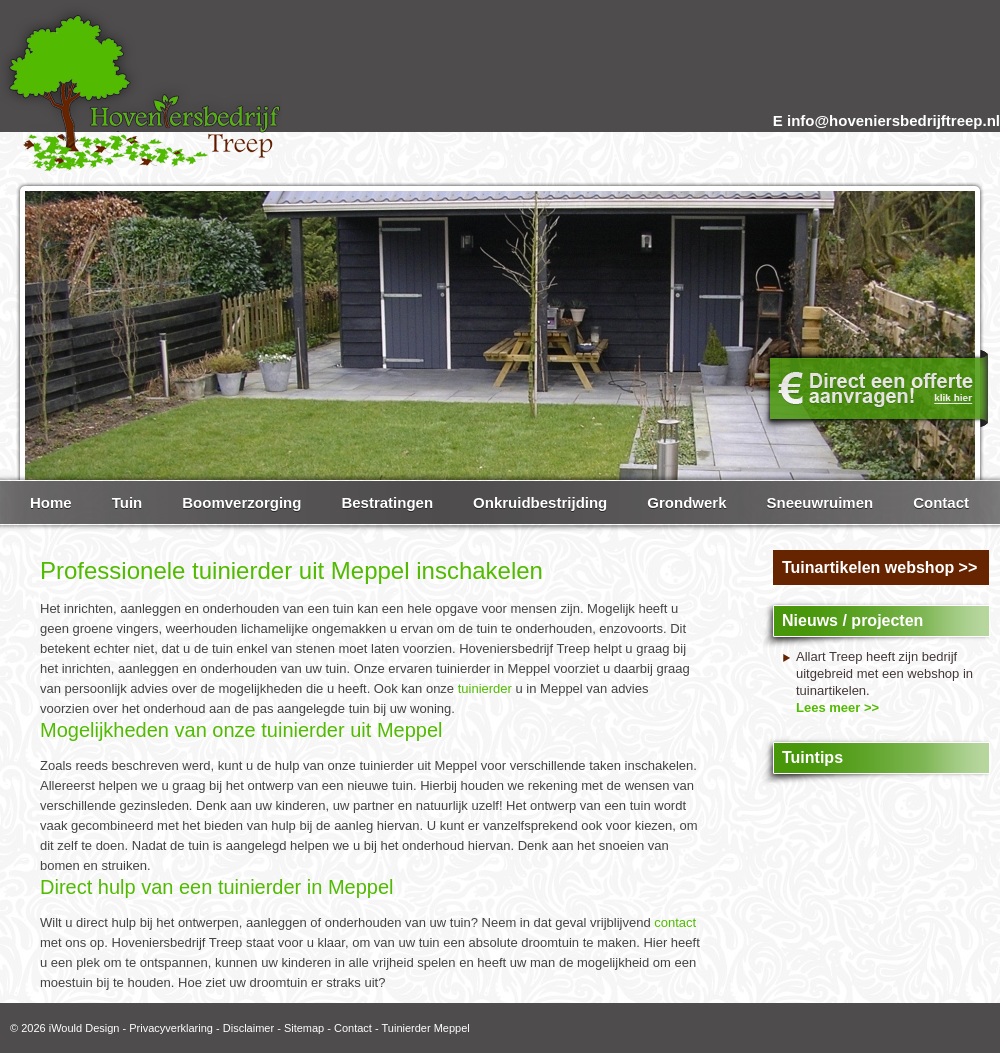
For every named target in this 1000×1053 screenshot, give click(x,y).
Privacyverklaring (171, 1028)
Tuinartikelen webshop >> (879, 567)
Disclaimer (248, 1028)
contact (675, 922)
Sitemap (304, 1028)
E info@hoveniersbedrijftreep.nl (886, 120)
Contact (353, 1028)
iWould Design (84, 1028)
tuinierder (485, 688)
